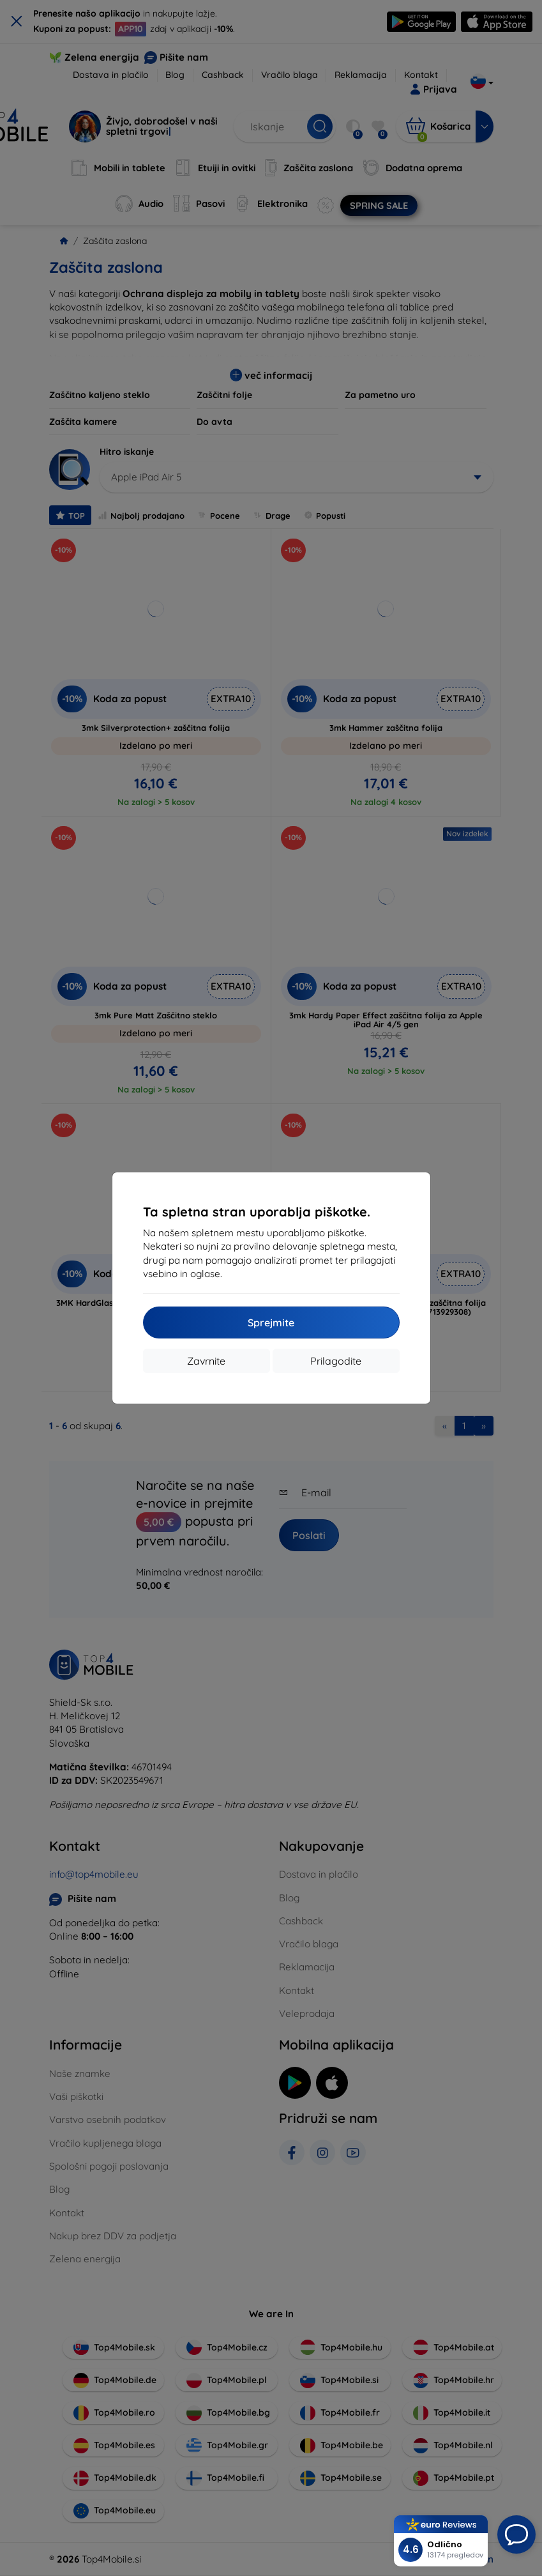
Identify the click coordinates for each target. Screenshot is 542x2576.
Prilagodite (335, 1360)
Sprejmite (271, 1322)
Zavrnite (206, 1360)
